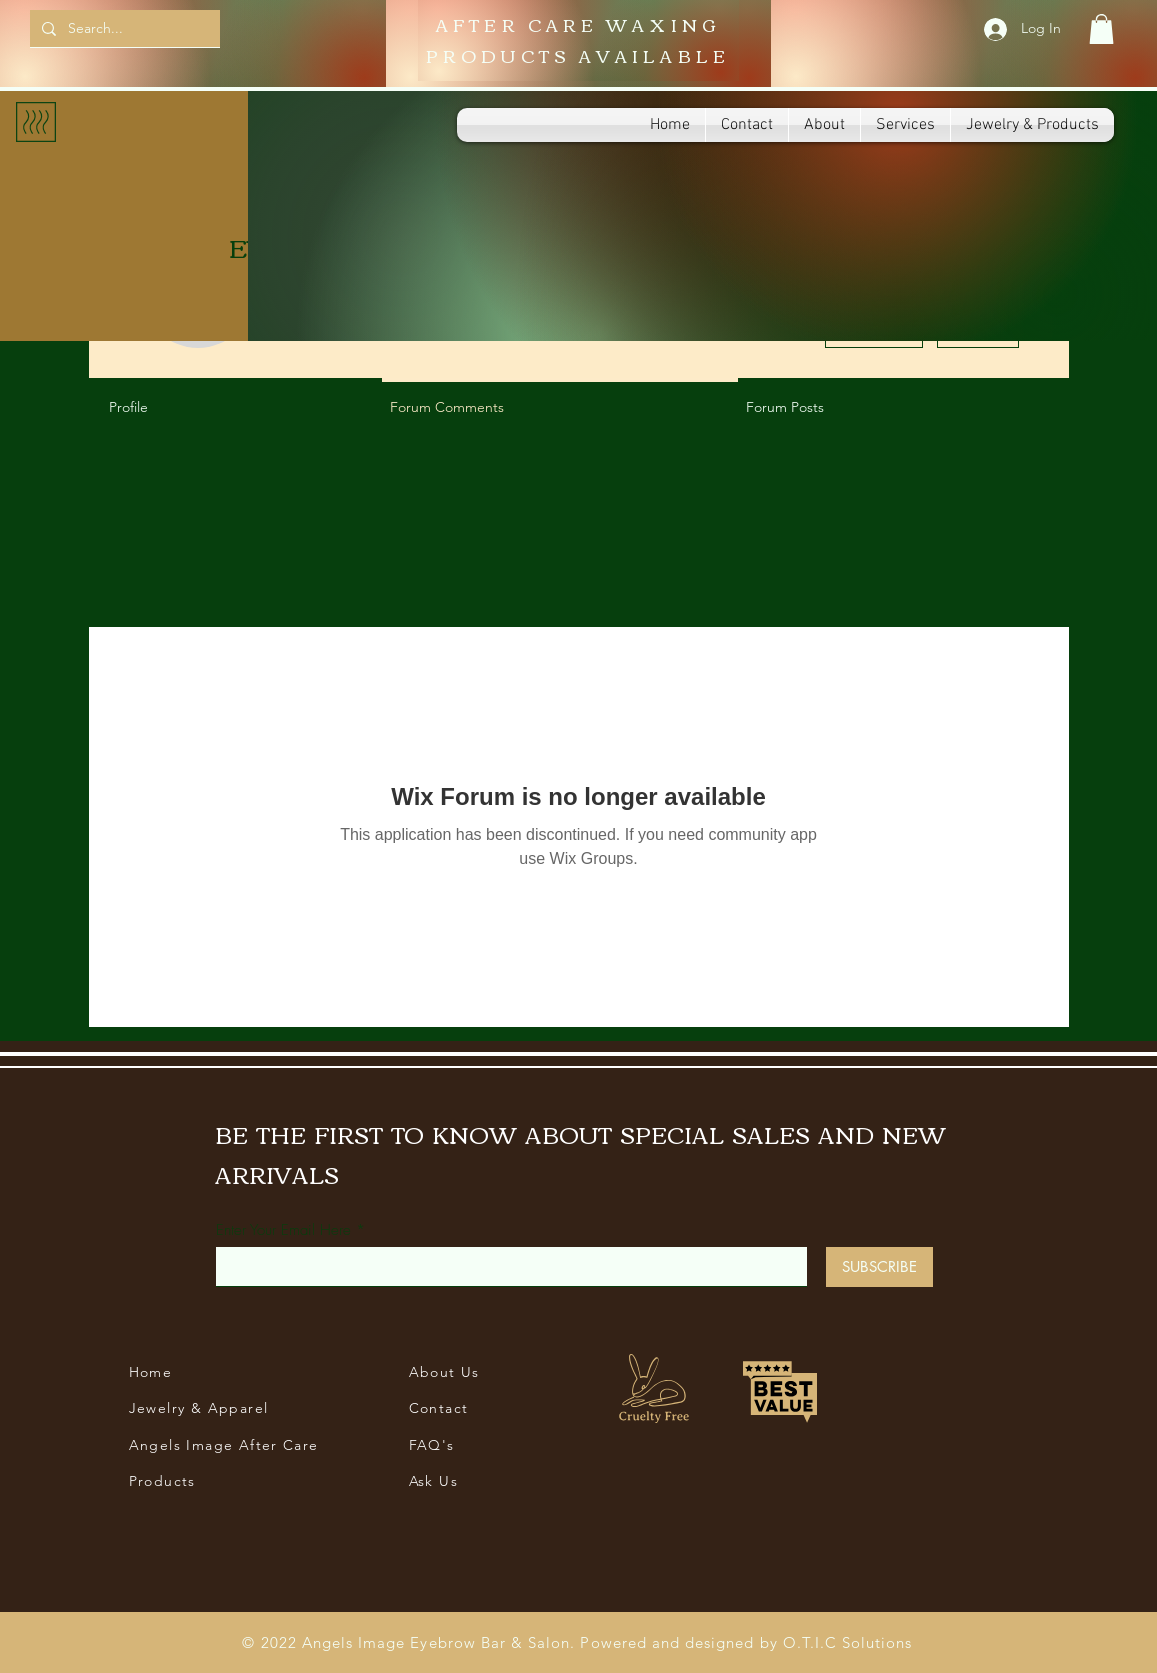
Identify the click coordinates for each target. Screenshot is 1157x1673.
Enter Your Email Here (283, 1230)
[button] (1101, 29)
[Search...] (123, 28)
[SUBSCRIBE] (879, 1267)
